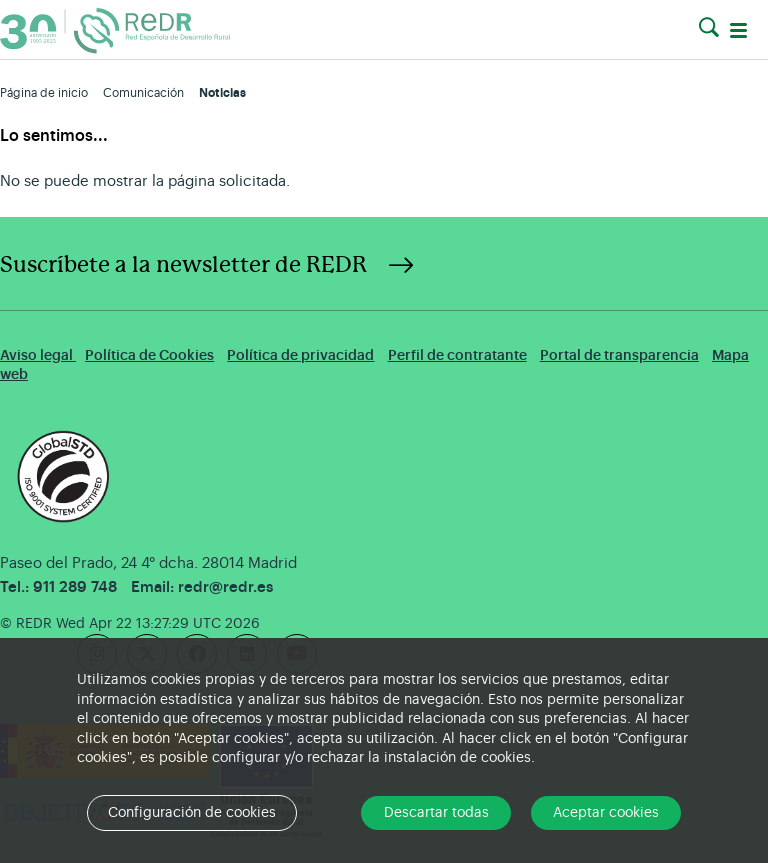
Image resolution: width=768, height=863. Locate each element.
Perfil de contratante (457, 355)
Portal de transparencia (619, 355)
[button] (708, 28)
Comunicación (143, 93)
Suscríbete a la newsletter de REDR (183, 265)
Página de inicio (44, 93)
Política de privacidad (300, 355)
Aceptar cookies (606, 813)
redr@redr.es (225, 587)
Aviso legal (38, 355)
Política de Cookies (149, 355)
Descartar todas (436, 813)
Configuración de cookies (192, 813)
